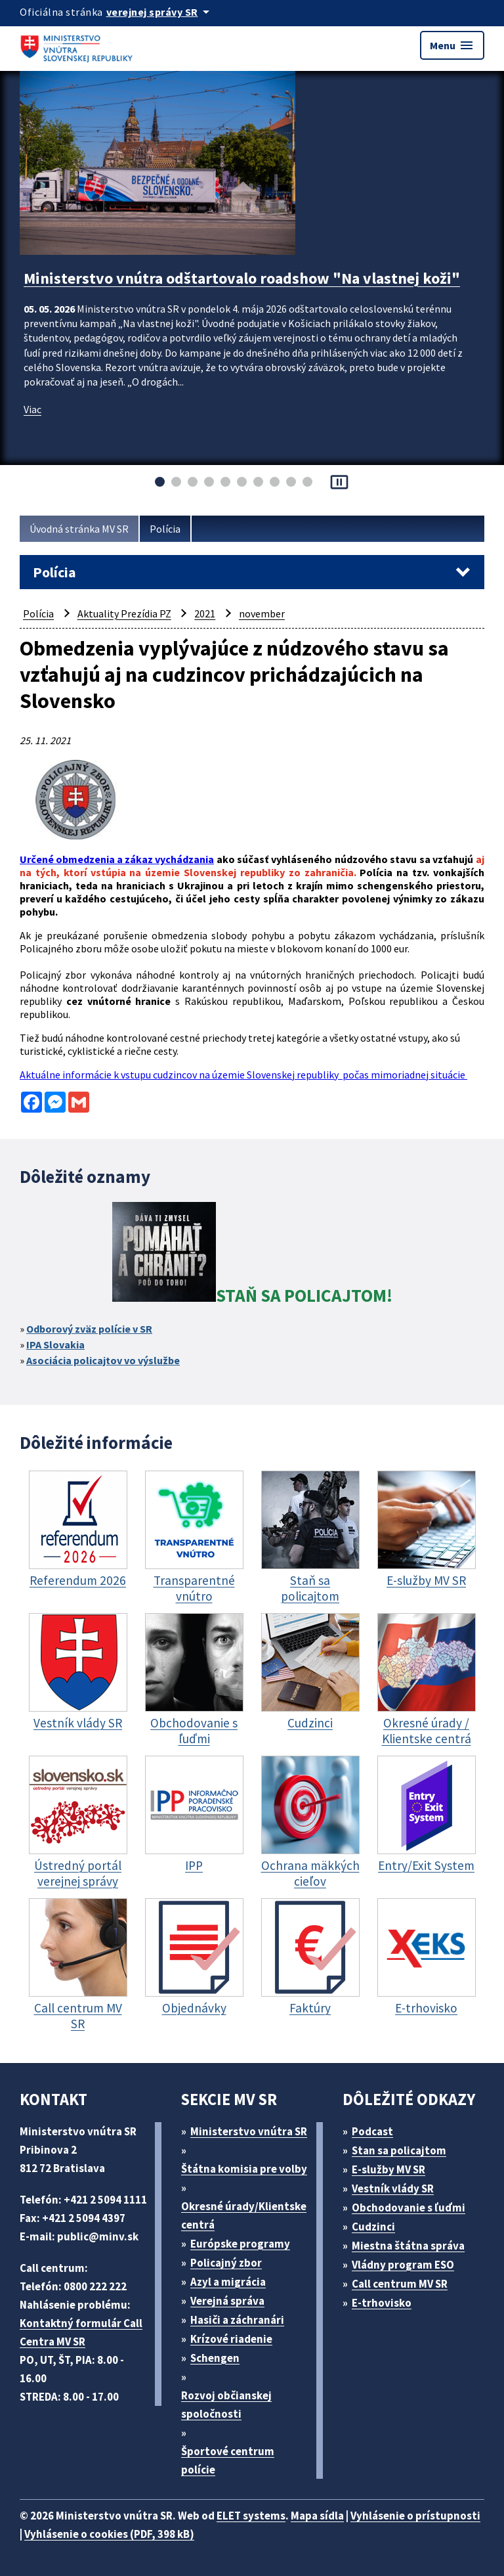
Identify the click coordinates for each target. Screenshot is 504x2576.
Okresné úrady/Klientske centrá (243, 2215)
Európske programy (240, 2243)
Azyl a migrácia (228, 2282)
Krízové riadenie (231, 2339)
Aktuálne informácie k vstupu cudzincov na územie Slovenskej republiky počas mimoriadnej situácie (243, 1074)
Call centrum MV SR (400, 2283)
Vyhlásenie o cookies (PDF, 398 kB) (109, 2534)
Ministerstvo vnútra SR (248, 2131)
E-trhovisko (381, 2303)
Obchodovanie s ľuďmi (408, 2207)
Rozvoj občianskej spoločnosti (226, 2404)
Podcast (372, 2131)
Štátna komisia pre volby (244, 2169)
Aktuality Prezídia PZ (124, 613)
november (262, 613)
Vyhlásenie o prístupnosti (415, 2515)
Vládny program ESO (403, 2264)
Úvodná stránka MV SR (79, 528)
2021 (204, 613)
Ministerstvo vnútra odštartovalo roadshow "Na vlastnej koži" (242, 278)
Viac (32, 409)
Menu (452, 45)
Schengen (215, 2358)
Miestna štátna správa (408, 2245)
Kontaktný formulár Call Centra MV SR (81, 2332)
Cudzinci (373, 2226)
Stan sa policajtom (399, 2150)
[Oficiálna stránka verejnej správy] (160, 12)
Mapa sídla (317, 2515)
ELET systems (251, 2515)
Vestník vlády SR (393, 2188)
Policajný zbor (226, 2262)
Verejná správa (227, 2301)
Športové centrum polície (227, 2460)
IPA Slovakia (55, 1344)
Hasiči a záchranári (237, 2320)
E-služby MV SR (388, 2169)
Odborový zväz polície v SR (89, 1328)
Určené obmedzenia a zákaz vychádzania (117, 859)
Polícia (165, 528)
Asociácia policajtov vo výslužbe (103, 1360)
